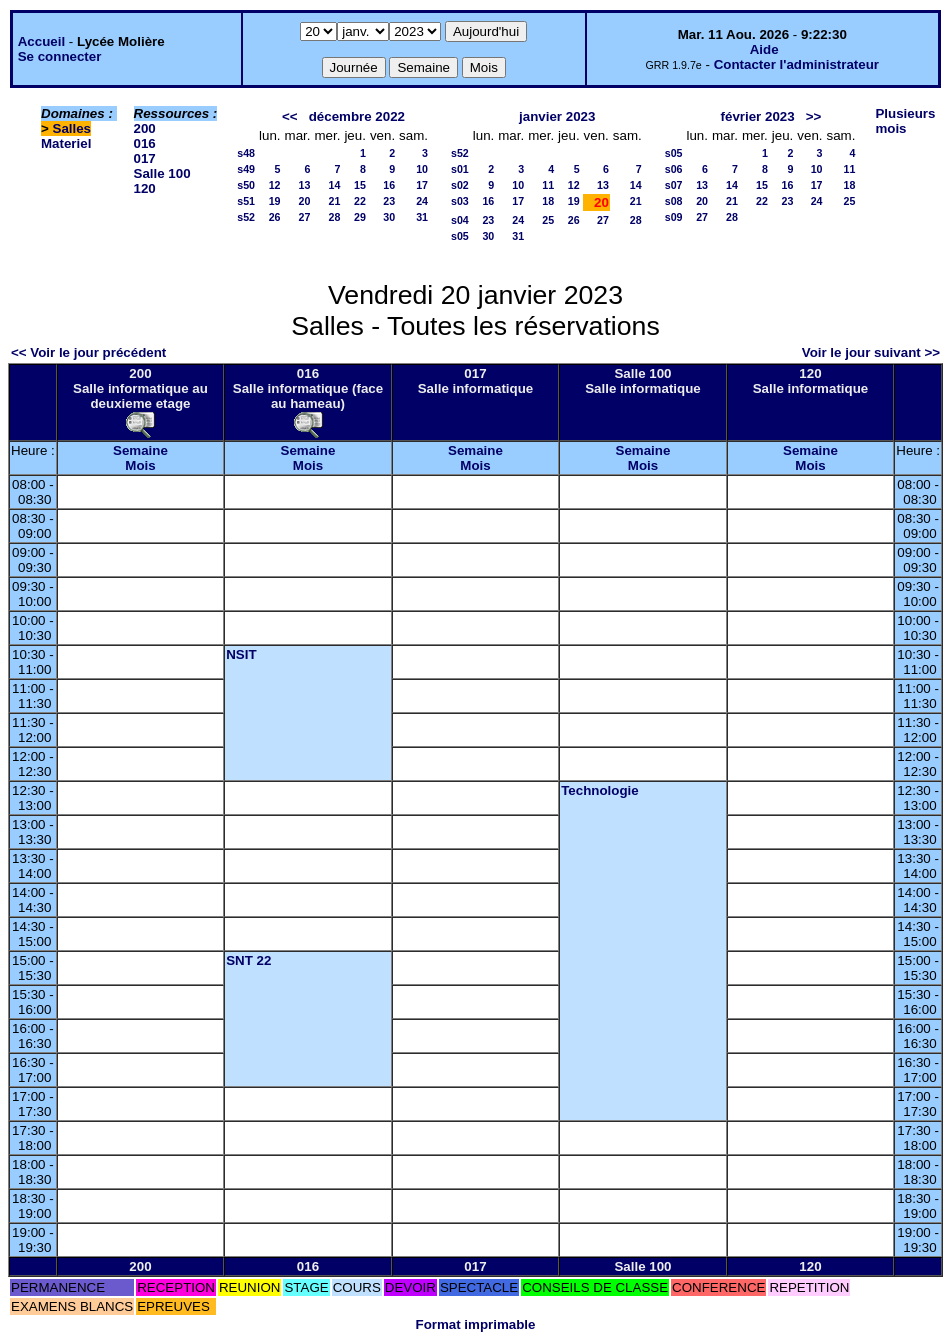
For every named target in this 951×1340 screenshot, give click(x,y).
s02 (460, 185)
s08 (674, 201)
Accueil (41, 41)
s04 (460, 220)
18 (548, 201)
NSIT (241, 654)
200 (145, 128)
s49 (246, 169)
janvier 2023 (557, 116)
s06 (674, 169)
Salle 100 (162, 173)
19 (275, 201)
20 (305, 201)
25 (548, 220)
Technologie (600, 790)
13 (305, 185)
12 (275, 185)
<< (290, 116)
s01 (460, 169)
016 (145, 143)
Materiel (66, 143)
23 (389, 201)
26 (275, 217)
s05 (460, 236)
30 (389, 217)
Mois (140, 465)
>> (814, 116)
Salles (72, 128)
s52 (246, 217)
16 (389, 185)
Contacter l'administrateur (796, 64)
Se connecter (60, 56)
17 (422, 185)
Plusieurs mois (905, 121)
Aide (764, 49)
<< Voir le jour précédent (88, 352)
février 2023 (758, 116)
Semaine (140, 450)
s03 (460, 201)
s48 (246, 153)
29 (360, 217)
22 (360, 201)
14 (335, 185)
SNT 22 (248, 960)
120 (145, 188)
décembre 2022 (357, 116)
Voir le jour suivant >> (871, 352)
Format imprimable (476, 1324)
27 (305, 217)
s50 (246, 185)
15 (360, 185)
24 (422, 201)
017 (145, 158)
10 (422, 169)
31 (422, 217)
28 (335, 217)
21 (335, 201)
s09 (674, 217)
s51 (246, 201)
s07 (674, 185)
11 (548, 185)
